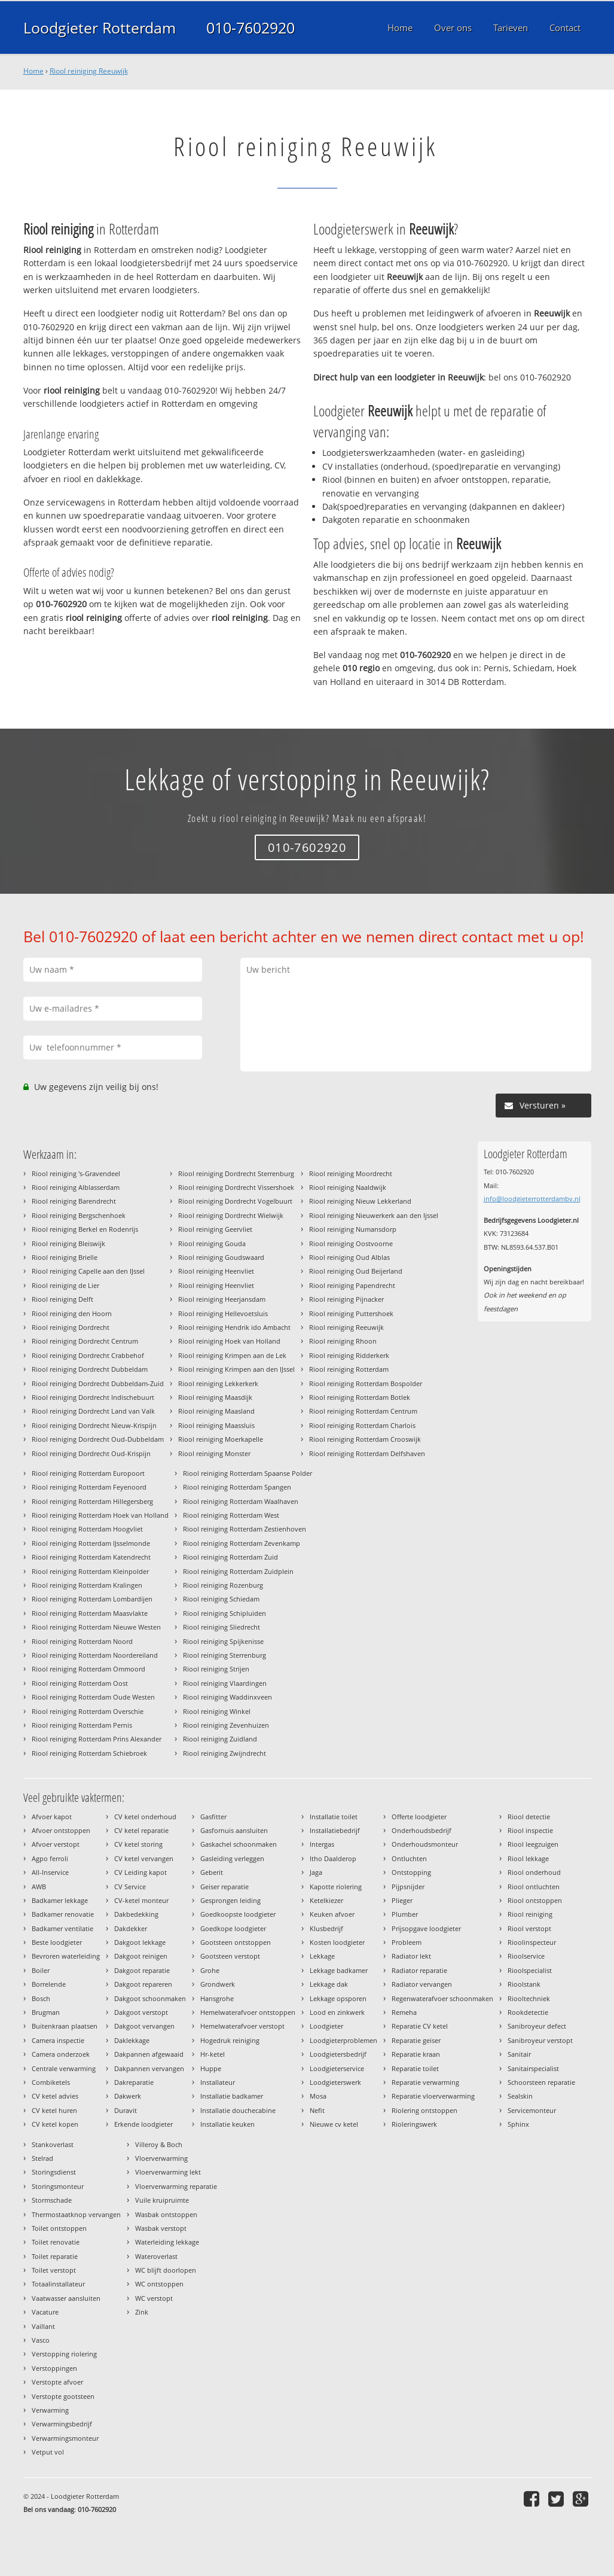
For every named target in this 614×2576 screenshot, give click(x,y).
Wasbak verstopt (161, 2228)
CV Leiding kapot (140, 1872)
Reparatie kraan (416, 2054)
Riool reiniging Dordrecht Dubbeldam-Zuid (98, 1383)
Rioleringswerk (414, 2124)
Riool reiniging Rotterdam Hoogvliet (87, 1528)
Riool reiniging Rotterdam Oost (80, 1683)
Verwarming (50, 2410)
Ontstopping (411, 1872)
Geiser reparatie (224, 1886)
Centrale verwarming (64, 2068)
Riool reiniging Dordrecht (70, 1327)
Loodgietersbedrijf (338, 2054)
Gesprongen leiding (230, 1900)
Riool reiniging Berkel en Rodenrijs (85, 1229)
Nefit (317, 2110)
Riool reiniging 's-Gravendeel (76, 1173)
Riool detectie (529, 1816)
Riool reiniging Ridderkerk (349, 1355)
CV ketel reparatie (141, 1830)
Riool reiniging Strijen (216, 1668)
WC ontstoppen (159, 2283)
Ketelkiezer (326, 1900)
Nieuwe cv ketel (334, 2124)
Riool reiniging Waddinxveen (227, 1696)
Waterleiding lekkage (167, 2241)
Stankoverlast (53, 2144)
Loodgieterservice (337, 2068)
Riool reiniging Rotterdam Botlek (359, 1397)
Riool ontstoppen (535, 1900)
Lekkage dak (329, 1984)
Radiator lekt (411, 1955)
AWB (39, 1886)
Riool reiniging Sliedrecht (221, 1626)
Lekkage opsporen (338, 1998)
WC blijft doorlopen (165, 2270)
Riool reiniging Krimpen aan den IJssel (236, 1369)
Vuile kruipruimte (162, 2200)
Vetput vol (48, 2451)
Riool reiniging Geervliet (215, 1229)
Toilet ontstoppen (59, 2228)
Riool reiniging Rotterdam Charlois (362, 1425)
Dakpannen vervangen (149, 2068)
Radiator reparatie (419, 1970)
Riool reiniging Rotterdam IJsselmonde (91, 1543)
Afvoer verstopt (56, 1844)
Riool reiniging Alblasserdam (76, 1187)
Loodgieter (326, 2025)
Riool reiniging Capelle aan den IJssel (88, 1270)
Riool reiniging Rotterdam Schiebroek (89, 1753)
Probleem (406, 1942)
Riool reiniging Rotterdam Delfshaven (367, 1453)
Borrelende (49, 1984)
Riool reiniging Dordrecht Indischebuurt (93, 1397)
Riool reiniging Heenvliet (216, 1270)
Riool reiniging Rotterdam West (231, 1515)
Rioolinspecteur (532, 1942)
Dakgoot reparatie (142, 1970)
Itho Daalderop (333, 1858)
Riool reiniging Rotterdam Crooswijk (365, 1439)
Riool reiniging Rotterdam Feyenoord (89, 1486)
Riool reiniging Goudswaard (221, 1257)
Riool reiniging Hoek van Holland (229, 1340)
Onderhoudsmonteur (425, 1844)
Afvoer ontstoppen (61, 1830)
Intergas (322, 1844)
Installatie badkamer (231, 2095)
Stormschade (52, 2200)
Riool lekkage (528, 1858)
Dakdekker (130, 1928)
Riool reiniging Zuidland (220, 1738)
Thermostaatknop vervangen (76, 2214)
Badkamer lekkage (60, 1900)
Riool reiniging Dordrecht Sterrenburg (236, 1173)
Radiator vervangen (422, 1984)
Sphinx (518, 2124)
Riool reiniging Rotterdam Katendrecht (91, 1556)
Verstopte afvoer (57, 2381)
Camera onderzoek (61, 2054)
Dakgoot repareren (143, 1984)
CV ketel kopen (55, 2124)
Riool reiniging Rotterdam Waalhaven (240, 1501)
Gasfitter (213, 1816)
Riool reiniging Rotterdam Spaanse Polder (247, 1473)
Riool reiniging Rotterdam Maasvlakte (90, 1613)
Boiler (41, 1970)
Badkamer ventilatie (62, 1928)
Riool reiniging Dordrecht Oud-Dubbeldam (98, 1439)
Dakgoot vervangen (144, 2025)
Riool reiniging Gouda (212, 1243)
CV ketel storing (138, 1844)
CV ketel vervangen (143, 1858)
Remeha (404, 2012)
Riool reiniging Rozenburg (223, 1585)
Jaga (316, 1872)
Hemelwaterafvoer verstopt (242, 2025)
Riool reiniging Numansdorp (352, 1229)
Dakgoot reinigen (140, 1955)
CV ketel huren (54, 2110)
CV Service (130, 1886)
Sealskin (520, 2095)
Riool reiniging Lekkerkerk (218, 1383)
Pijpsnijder (408, 1886)
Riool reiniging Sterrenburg (224, 1655)
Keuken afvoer (332, 1914)
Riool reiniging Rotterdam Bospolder (365, 1383)
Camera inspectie (58, 2040)
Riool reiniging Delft (62, 1299)
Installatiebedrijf (335, 1830)
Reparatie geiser (416, 2040)
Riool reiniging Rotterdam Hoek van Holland (100, 1515)
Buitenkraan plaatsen (64, 2025)
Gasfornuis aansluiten (234, 1830)
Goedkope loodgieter (233, 1928)
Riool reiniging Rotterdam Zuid (230, 1556)
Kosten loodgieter (337, 1942)
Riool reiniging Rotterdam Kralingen (87, 1585)
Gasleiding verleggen (232, 1858)
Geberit (211, 1872)
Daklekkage (131, 2040)
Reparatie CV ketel (420, 2025)
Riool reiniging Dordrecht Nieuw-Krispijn (94, 1425)
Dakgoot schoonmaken (150, 1998)
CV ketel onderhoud (145, 1816)
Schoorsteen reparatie (541, 2082)
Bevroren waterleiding (66, 1955)
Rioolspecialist (530, 1970)
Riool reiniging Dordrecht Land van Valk (93, 1410)
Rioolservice (526, 1955)
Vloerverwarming (161, 2158)
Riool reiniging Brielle (64, 1257)
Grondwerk (217, 1984)
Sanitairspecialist (533, 2068)
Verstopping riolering (64, 2353)
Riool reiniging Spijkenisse (223, 1641)
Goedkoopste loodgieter (238, 1914)
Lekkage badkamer (339, 1970)
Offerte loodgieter (419, 1816)
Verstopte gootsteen (63, 2396)
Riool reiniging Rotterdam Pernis (82, 1725)
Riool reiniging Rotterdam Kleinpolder (90, 1571)
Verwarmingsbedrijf (62, 2423)
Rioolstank (524, 1984)
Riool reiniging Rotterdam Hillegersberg (92, 1501)
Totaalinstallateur (58, 2283)
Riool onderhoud (534, 1872)
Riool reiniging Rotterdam (349, 1369)
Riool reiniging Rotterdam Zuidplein (238, 1571)
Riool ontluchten (534, 1886)
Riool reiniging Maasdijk (215, 1397)
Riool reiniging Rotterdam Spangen (237, 1486)
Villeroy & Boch (158, 2144)
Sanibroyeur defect (537, 2025)
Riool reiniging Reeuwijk (89, 71)
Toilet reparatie (55, 2256)
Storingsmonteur (58, 2186)
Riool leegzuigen (533, 1844)
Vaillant (43, 2326)
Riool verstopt (529, 1928)
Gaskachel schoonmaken (238, 1844)
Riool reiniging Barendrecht (74, 1200)
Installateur (217, 2082)
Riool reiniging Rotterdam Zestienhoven (244, 1528)
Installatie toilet (334, 1816)
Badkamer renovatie (63, 1914)
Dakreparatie (134, 2082)
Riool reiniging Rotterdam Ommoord (88, 1668)
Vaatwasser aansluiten (66, 2298)
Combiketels (51, 2082)
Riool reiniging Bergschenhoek (79, 1215)
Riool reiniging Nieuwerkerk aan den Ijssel (373, 1215)
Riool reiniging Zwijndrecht (224, 1753)
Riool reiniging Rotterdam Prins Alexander (96, 1738)
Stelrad (42, 2158)
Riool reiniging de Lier (65, 1285)
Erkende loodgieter (143, 2124)
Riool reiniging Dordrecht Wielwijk (230, 1215)
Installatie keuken (227, 2124)
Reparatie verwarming (425, 2082)
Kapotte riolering (336, 1886)
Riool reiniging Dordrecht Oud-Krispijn (91, 1453)
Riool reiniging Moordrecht (350, 1173)
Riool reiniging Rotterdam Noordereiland (95, 1655)
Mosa (318, 2095)
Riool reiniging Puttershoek (351, 1313)
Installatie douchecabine (238, 2110)
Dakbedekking (136, 1914)
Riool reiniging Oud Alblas (349, 1257)
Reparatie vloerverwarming (433, 2095)
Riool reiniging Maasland (216, 1410)
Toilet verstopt (54, 2270)
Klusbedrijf (326, 1928)
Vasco (41, 2340)
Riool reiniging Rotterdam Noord (82, 1641)
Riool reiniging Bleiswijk (68, 1243)
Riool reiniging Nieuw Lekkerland (360, 1200)
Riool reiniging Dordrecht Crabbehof (88, 1355)
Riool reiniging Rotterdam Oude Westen (93, 1696)
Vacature (45, 2311)
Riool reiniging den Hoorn (72, 1313)
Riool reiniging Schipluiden (224, 1613)
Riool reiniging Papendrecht (352, 1285)
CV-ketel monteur (141, 1900)
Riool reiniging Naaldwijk (347, 1187)
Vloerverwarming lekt (168, 2171)
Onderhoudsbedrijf (421, 1830)
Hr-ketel (212, 2054)
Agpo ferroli (50, 1858)
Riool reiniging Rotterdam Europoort (88, 1473)
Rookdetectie (528, 2012)
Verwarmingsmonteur (65, 2438)
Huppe (210, 2068)
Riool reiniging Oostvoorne (351, 1243)
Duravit (125, 2110)
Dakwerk (127, 2095)
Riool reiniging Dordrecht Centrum (85, 1340)
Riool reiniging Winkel (217, 1711)
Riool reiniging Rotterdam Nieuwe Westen (96, 1626)
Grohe (209, 1970)
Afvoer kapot (52, 1816)
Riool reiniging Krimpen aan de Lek (232, 1355)
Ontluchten (409, 1858)
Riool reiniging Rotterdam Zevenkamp (241, 1543)
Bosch (41, 1998)
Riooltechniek (529, 1998)
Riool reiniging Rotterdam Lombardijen (92, 1598)
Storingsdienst (54, 2171)
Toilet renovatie (56, 2241)
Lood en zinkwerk (337, 2012)
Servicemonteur (532, 2110)
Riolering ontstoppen (424, 2110)
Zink (141, 2311)
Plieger (402, 1900)
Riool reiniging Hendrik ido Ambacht (234, 1327)
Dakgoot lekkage (140, 1942)
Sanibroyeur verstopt (540, 2040)
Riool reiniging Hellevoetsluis (223, 1313)
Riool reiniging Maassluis (216, 1425)
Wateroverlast (156, 2256)
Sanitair (519, 2054)
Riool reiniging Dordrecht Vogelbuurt (235, 1200)
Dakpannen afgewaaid (149, 2054)
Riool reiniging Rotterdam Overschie (87, 1711)
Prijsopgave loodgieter (426, 1928)
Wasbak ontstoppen (166, 2214)
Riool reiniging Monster (214, 1453)
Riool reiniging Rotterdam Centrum (363, 1410)
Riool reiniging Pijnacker (346, 1299)
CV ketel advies (55, 2095)
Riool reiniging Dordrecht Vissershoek (236, 1187)
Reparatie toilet (415, 2068)
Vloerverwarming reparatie (176, 2186)
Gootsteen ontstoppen (235, 1942)
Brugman (46, 2012)
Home (33, 71)
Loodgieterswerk (335, 2082)
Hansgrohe (217, 1998)
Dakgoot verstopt (141, 2012)
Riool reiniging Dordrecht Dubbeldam (90, 1369)
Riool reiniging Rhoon (343, 1340)
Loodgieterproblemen (343, 2040)
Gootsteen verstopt (230, 1955)
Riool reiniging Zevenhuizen (226, 1725)
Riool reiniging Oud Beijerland (355, 1270)
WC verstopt (154, 2298)
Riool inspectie (530, 1830)
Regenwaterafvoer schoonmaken (442, 1998)
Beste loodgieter (57, 1942)
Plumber (405, 1914)
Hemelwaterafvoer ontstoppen (247, 2012)
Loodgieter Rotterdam (99, 27)
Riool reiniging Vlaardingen (225, 1683)
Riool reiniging (530, 1914)
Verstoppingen (54, 2368)
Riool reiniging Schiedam (221, 1598)
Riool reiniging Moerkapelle (220, 1439)
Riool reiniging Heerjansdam (221, 1299)
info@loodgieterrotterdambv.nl (532, 1198)
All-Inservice (50, 1872)
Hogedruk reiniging (229, 2040)
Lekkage (322, 1955)
